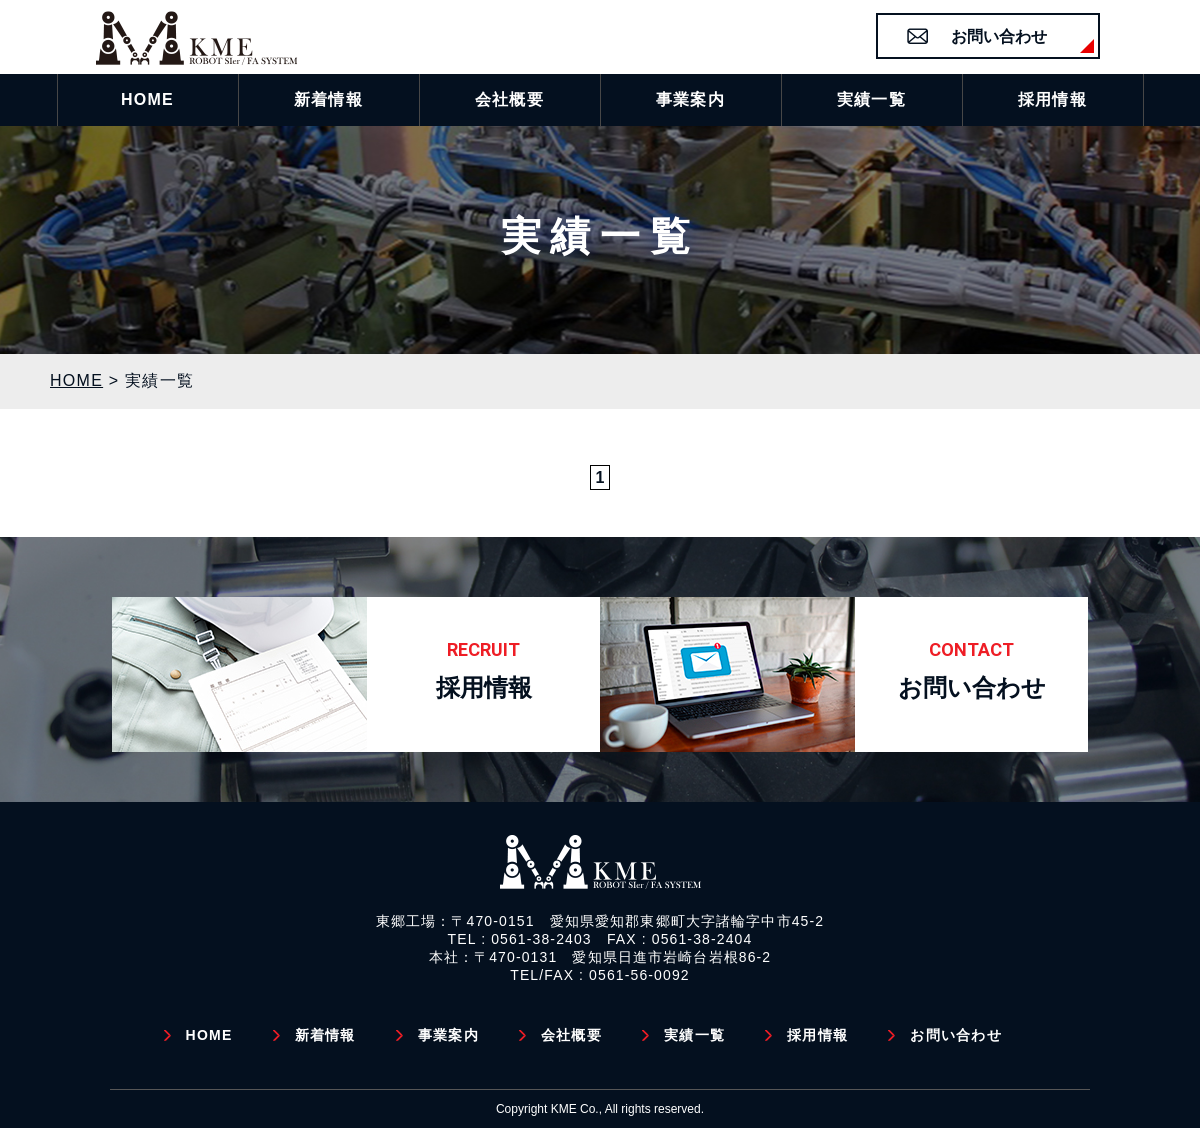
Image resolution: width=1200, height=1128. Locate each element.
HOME (209, 1035)
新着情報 (325, 1035)
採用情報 (817, 1035)
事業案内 (448, 1035)
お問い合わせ (999, 36)
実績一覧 (694, 1035)
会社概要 (571, 1035)
